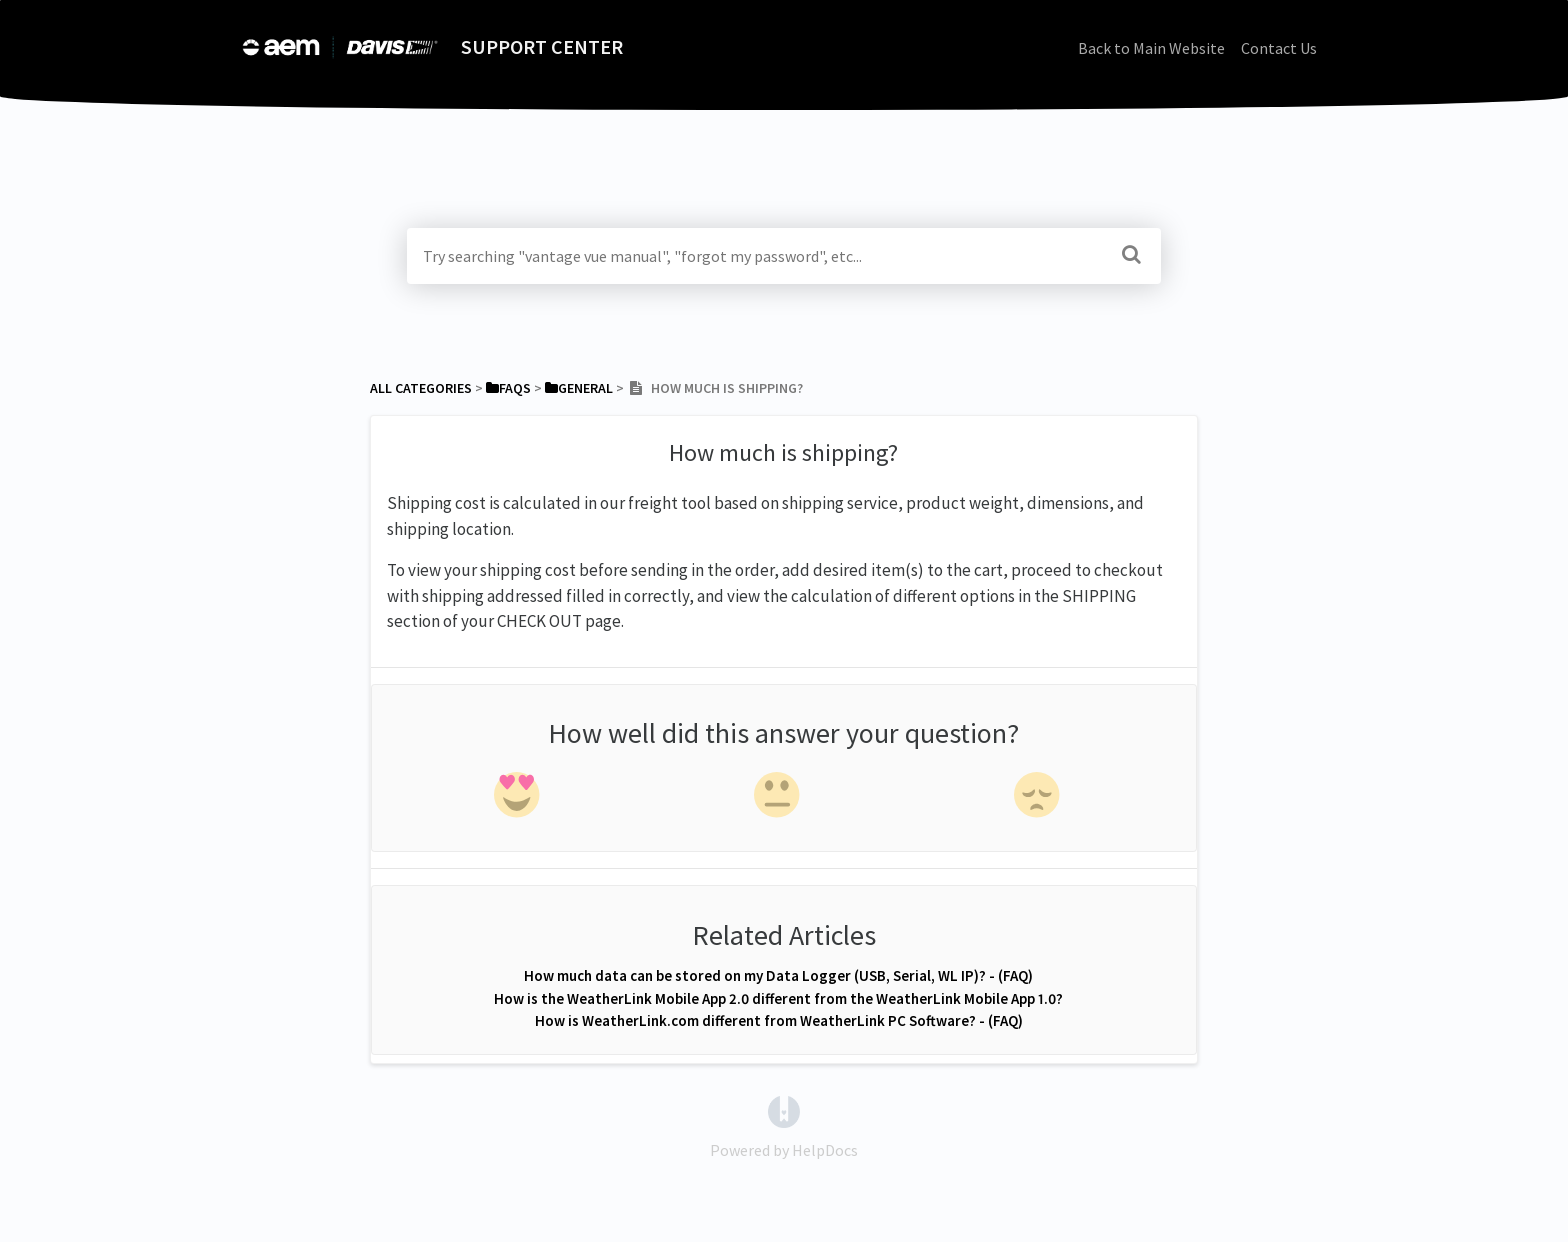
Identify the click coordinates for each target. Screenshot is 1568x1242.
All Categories (421, 388)
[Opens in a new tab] (784, 1110)
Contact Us (1279, 48)
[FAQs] (508, 388)
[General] (579, 388)
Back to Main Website (1151, 48)
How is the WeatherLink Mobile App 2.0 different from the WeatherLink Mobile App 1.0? (778, 998)
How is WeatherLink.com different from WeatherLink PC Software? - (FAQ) (779, 1020)
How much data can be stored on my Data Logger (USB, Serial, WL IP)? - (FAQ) (778, 975)
